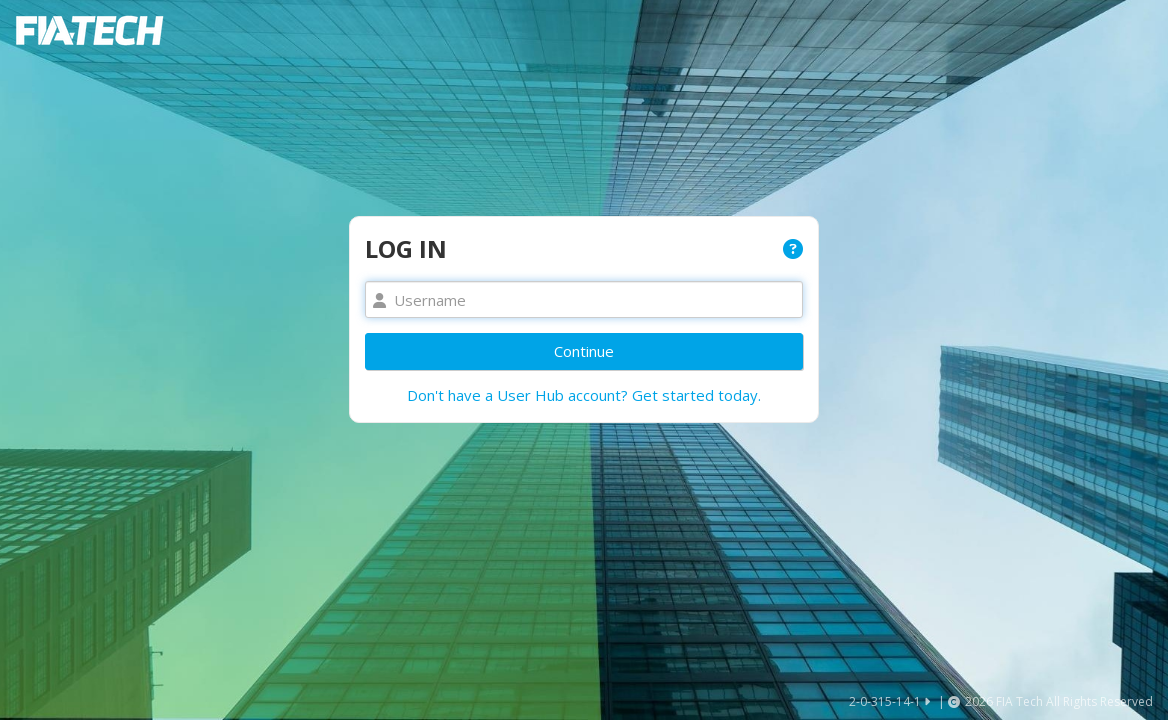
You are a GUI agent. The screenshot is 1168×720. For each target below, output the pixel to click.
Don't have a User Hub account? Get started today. (584, 395)
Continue (584, 351)
